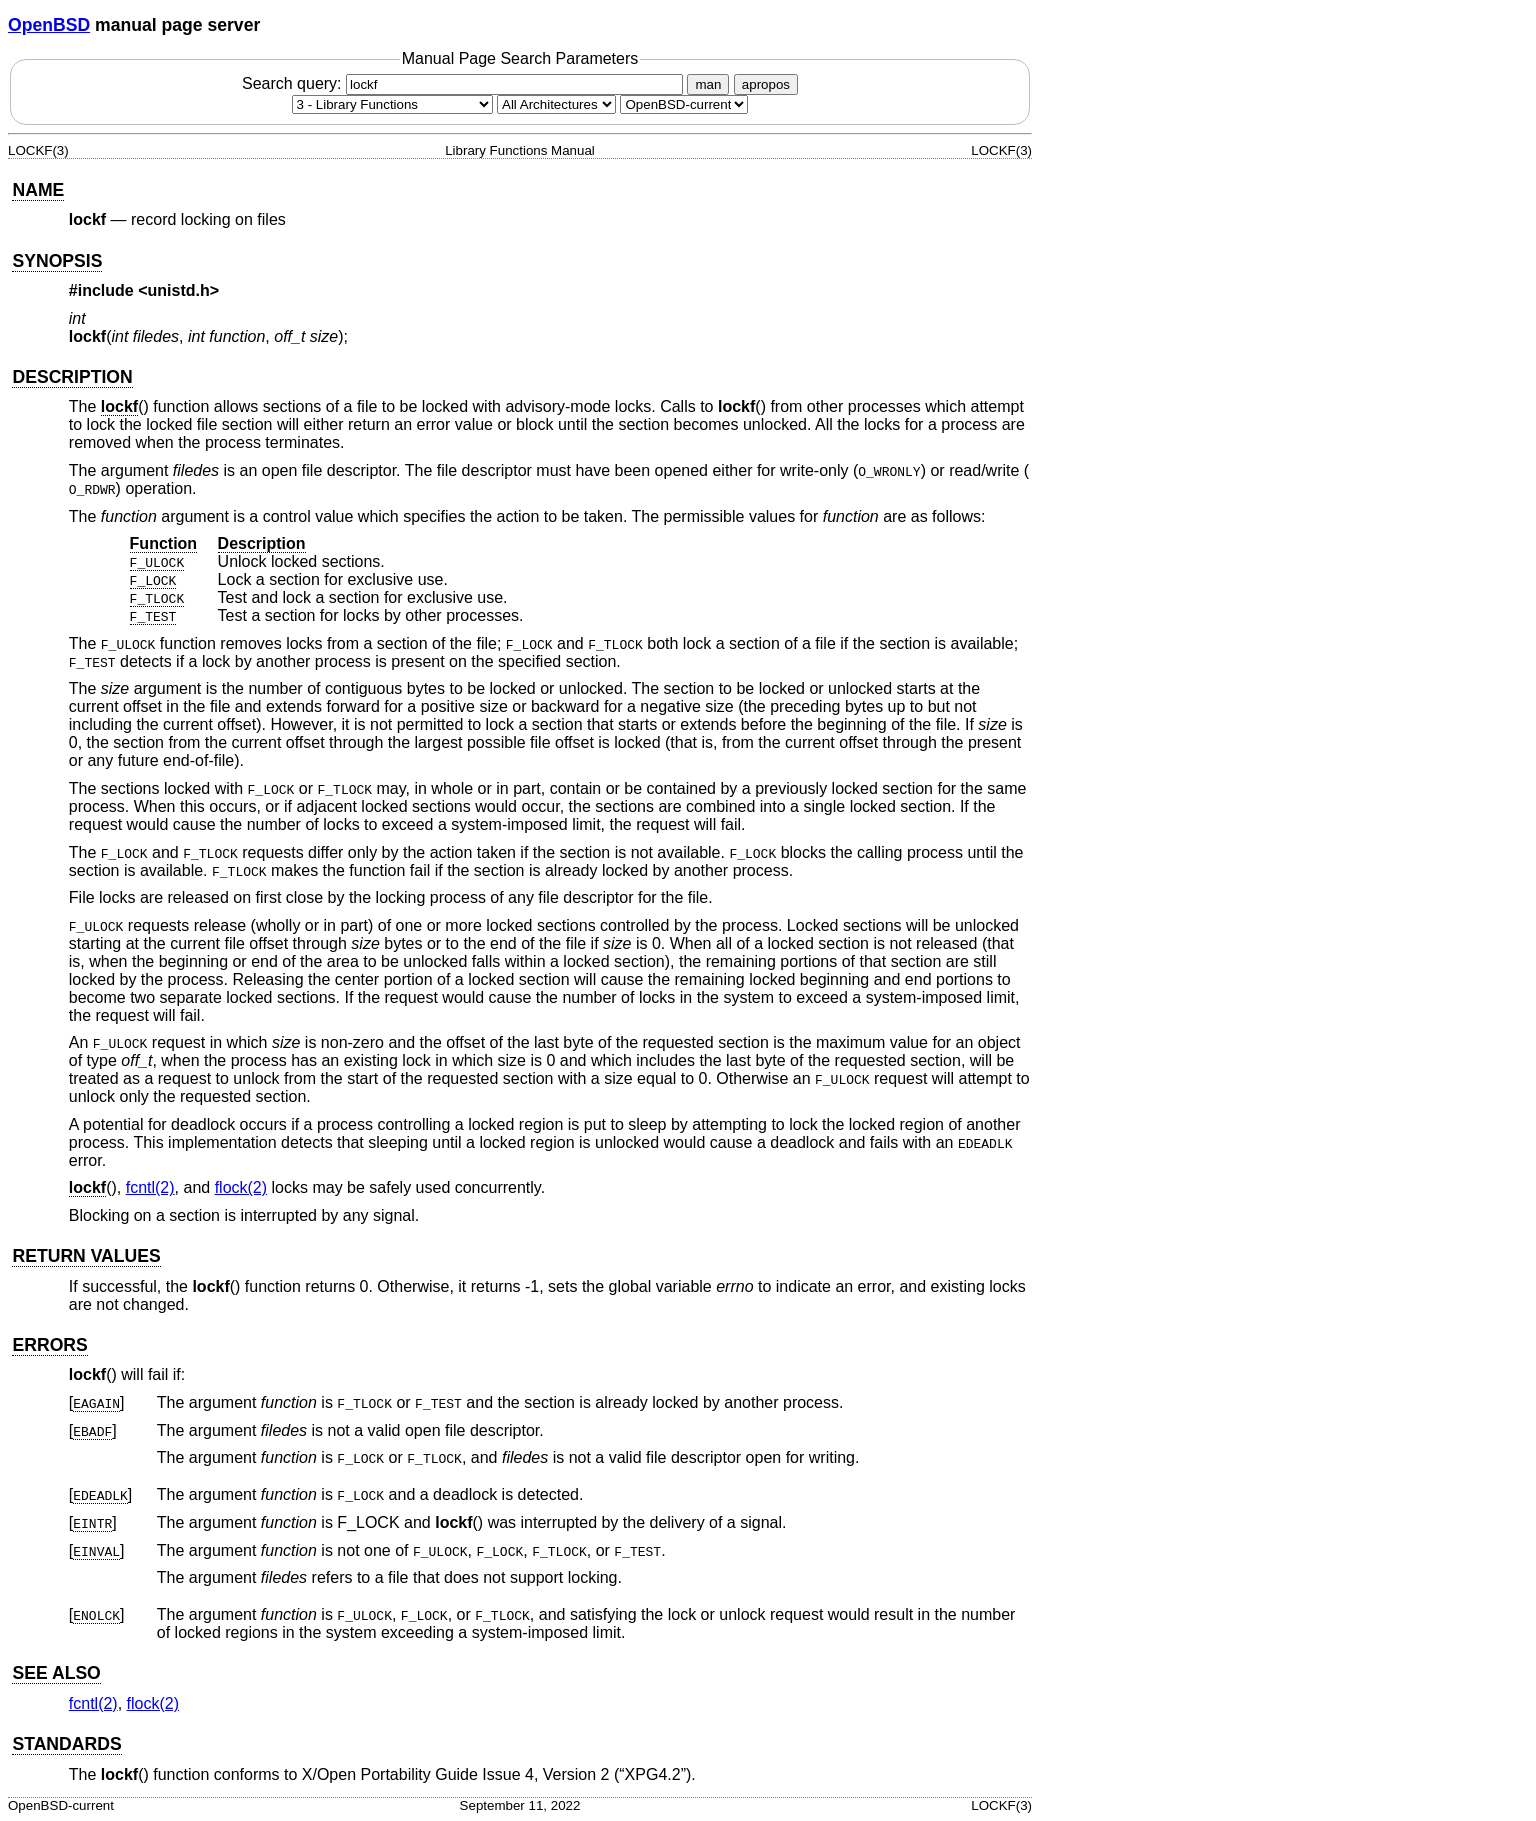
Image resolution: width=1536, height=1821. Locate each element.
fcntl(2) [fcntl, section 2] (150, 1187)
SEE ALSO (56, 1673)
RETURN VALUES (86, 1256)
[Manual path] (684, 104)
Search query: (465, 83)
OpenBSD (49, 25)
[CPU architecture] (556, 104)
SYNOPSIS (57, 261)
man (708, 84)
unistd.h (179, 290)
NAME (38, 190)
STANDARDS (66, 1744)
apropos (766, 84)
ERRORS (49, 1345)
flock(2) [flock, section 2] (241, 1187)
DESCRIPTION (72, 377)
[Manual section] (392, 104)
